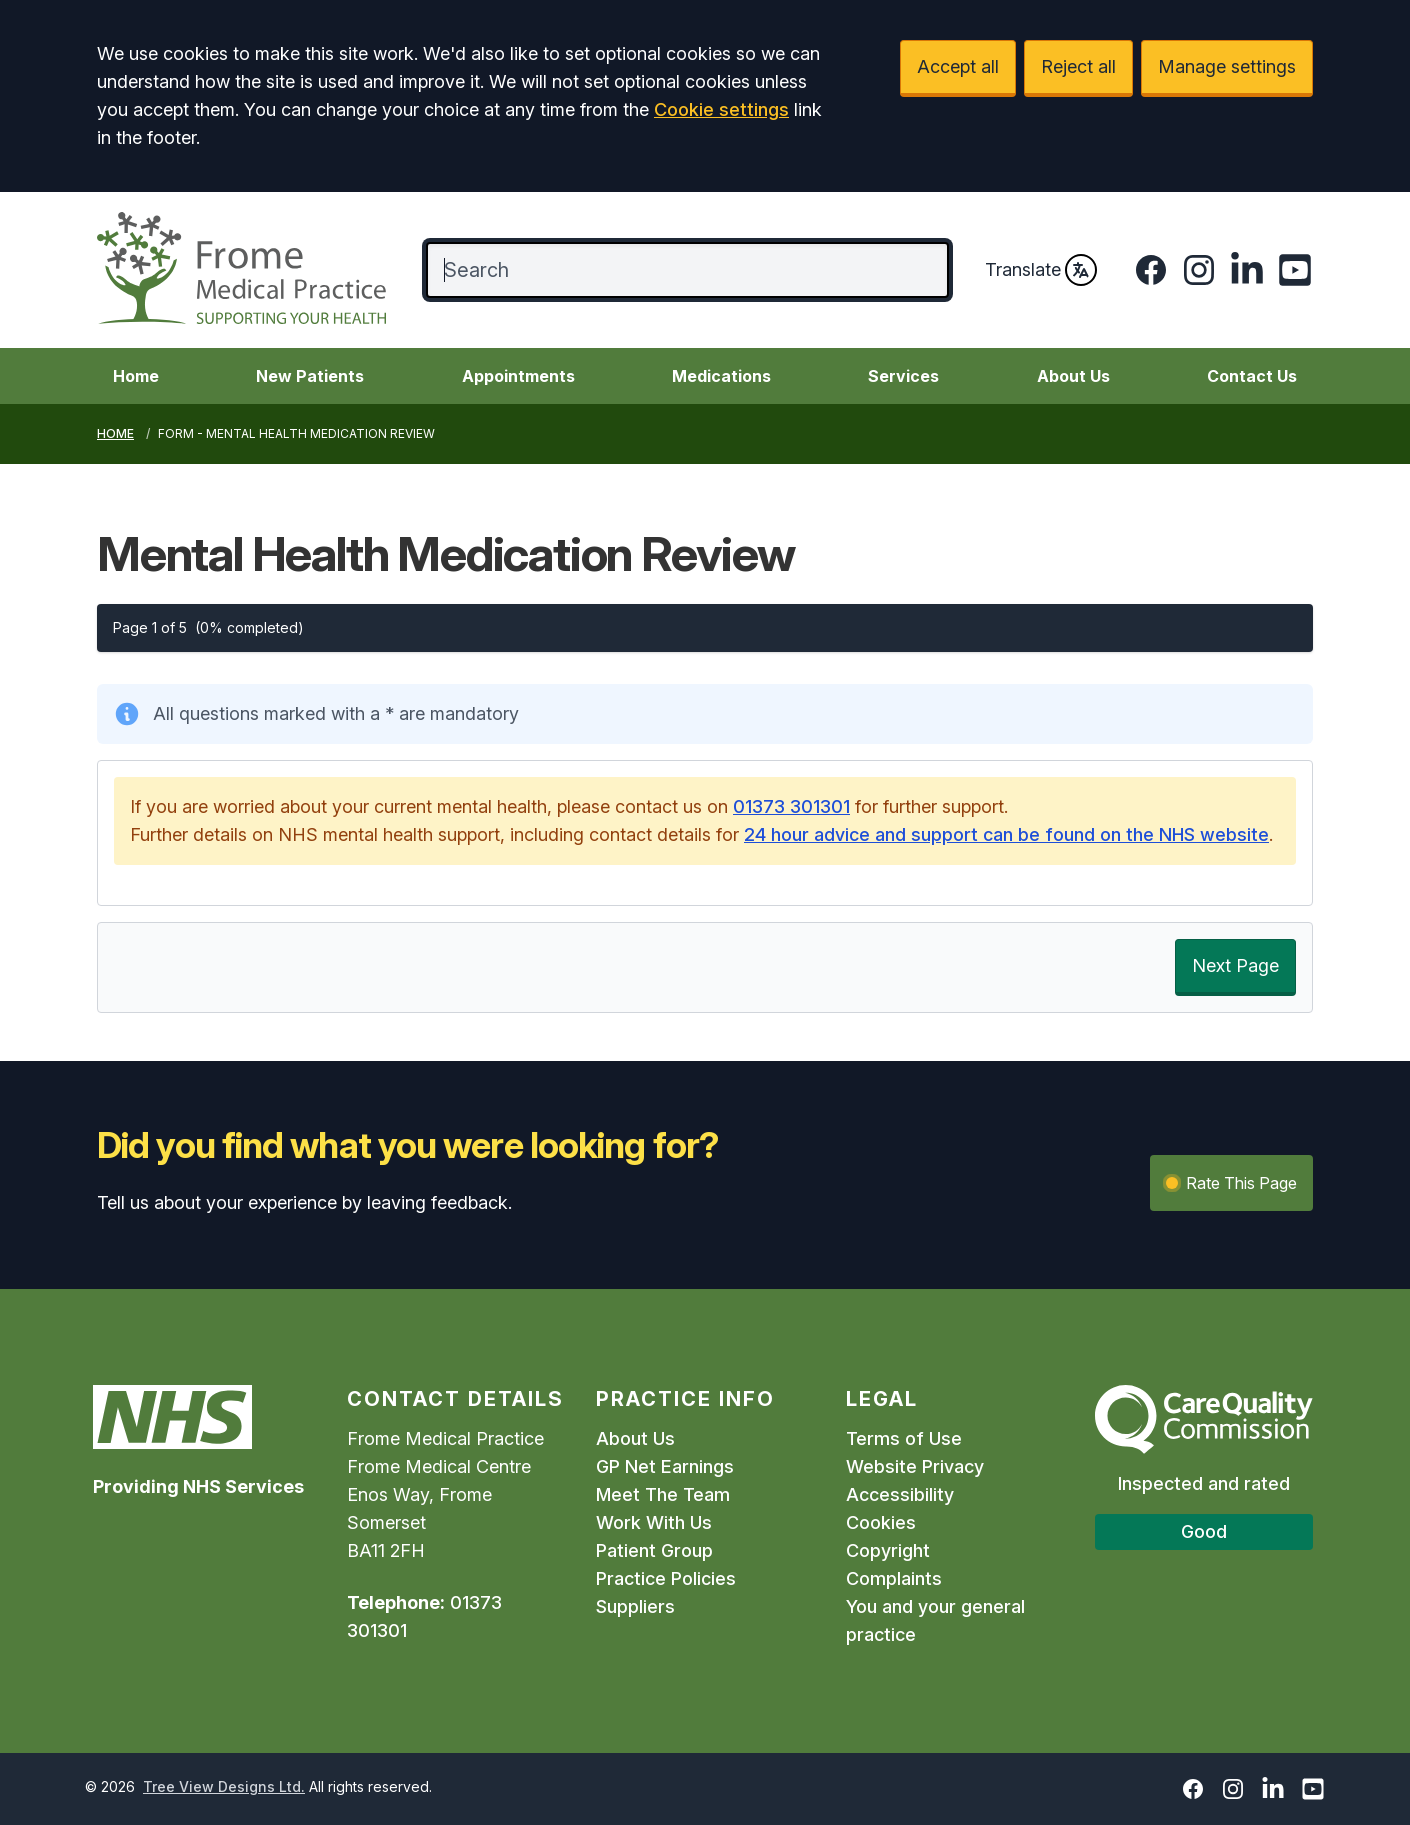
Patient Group (654, 1550)
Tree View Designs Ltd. (224, 1786)
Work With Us (654, 1522)
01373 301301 (791, 806)
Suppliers (635, 1606)
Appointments (518, 376)
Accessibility (900, 1494)
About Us (1073, 376)
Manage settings (1227, 66)
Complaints (894, 1578)
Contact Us (1252, 376)
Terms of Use (904, 1438)
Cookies (881, 1522)
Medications (721, 376)
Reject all (1078, 66)
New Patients (310, 376)
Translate (1041, 270)
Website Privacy (915, 1466)
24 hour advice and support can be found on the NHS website (1006, 834)
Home (136, 376)
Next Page (1235, 965)
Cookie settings (721, 109)
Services (903, 376)
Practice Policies (666, 1578)
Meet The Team (663, 1494)
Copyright (888, 1550)
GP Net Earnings (665, 1466)
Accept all (958, 66)
